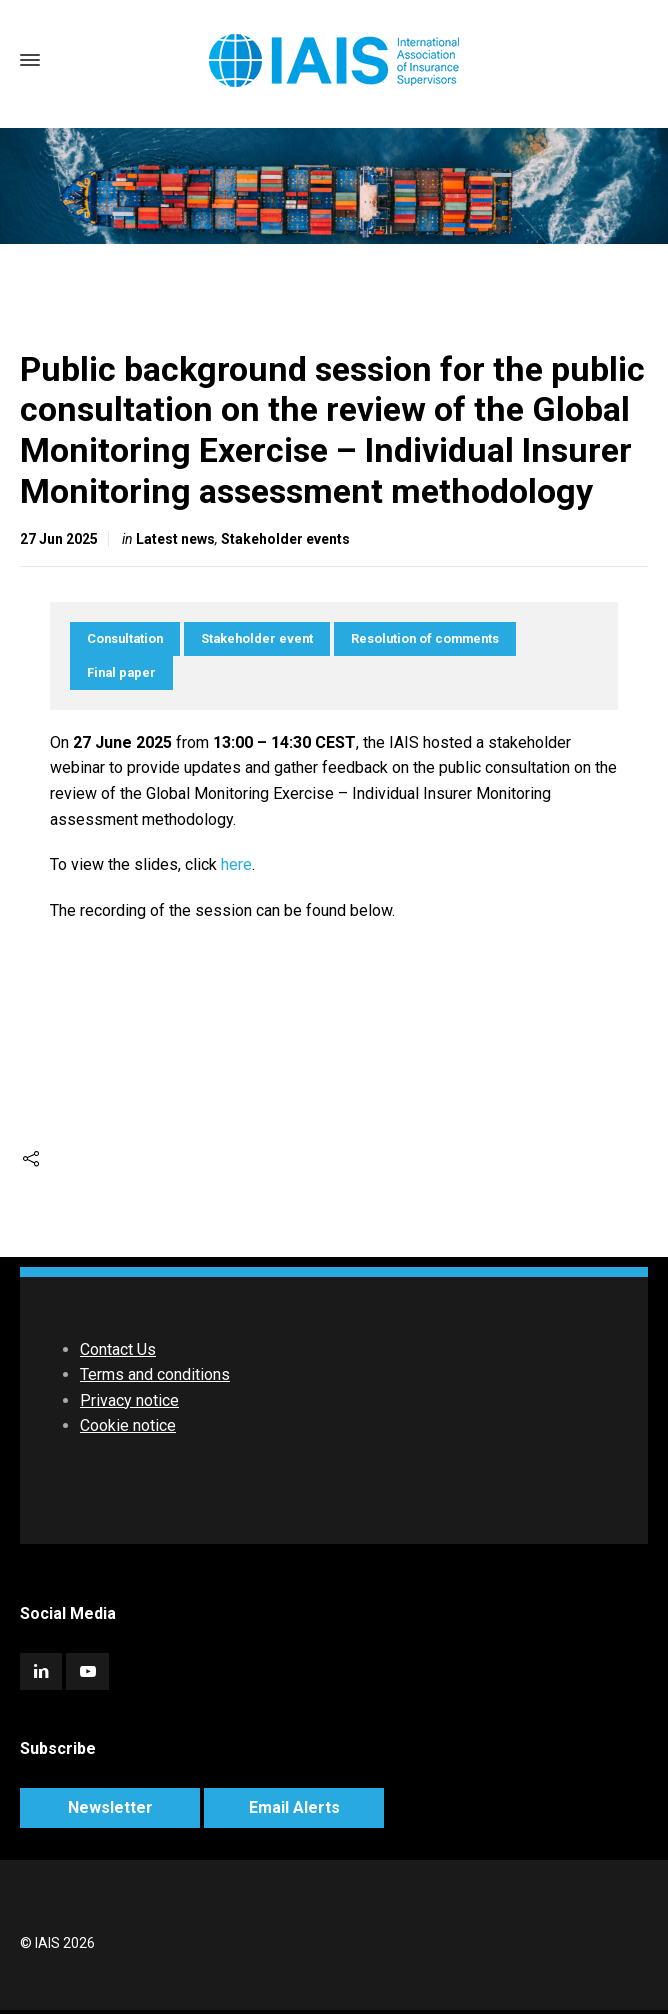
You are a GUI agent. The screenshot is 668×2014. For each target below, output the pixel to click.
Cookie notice (128, 1425)
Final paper (121, 672)
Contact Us (118, 1349)
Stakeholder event (257, 638)
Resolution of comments (425, 638)
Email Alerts (294, 1807)
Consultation (125, 638)
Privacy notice (129, 1400)
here (236, 864)
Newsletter (110, 1807)
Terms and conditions (155, 1374)
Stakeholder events (285, 539)
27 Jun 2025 (59, 539)
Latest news (175, 539)
